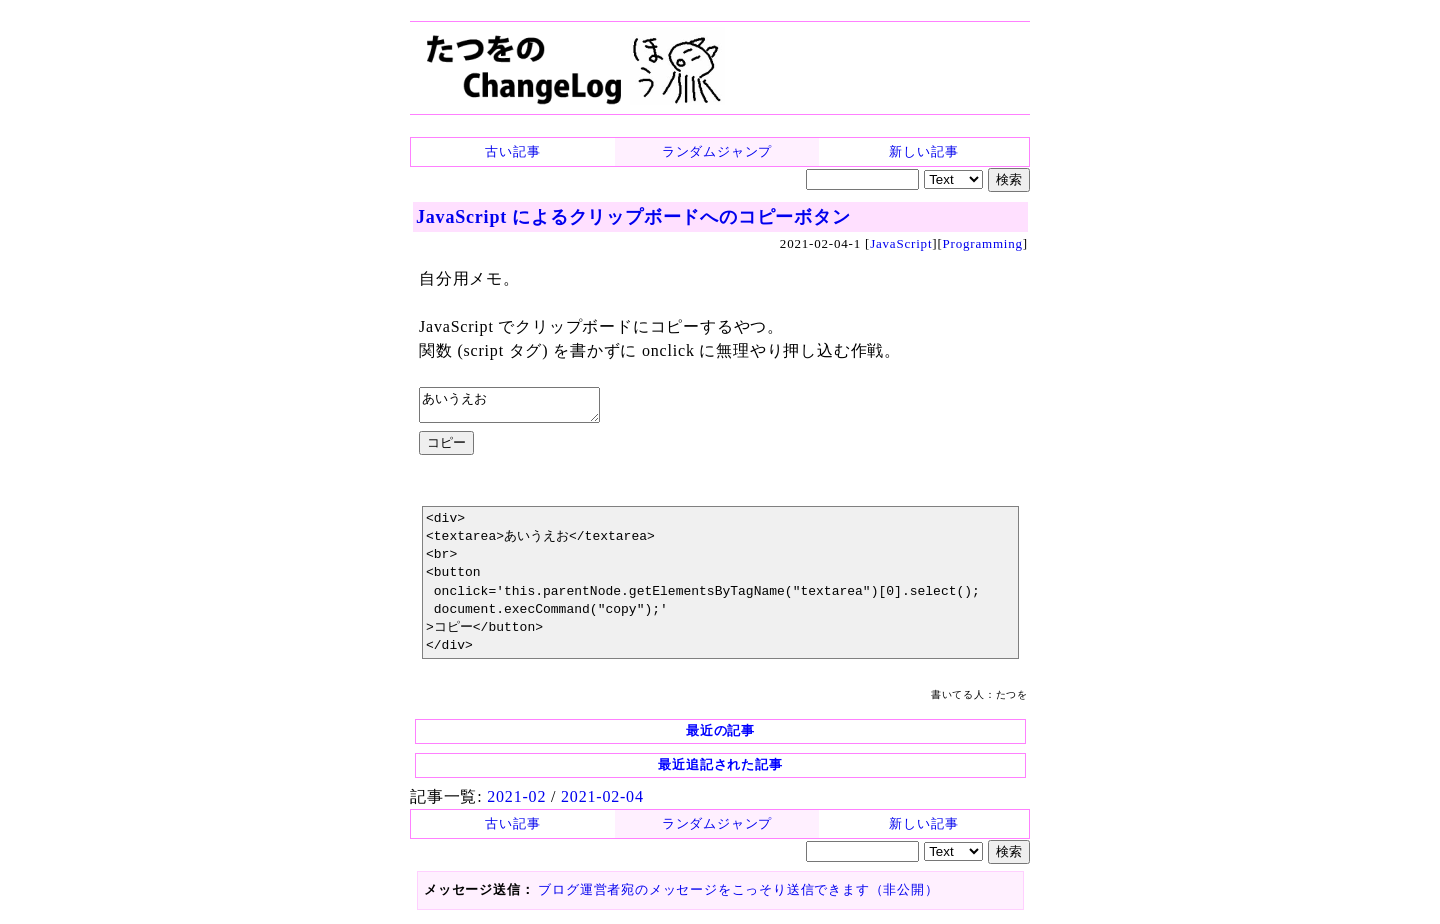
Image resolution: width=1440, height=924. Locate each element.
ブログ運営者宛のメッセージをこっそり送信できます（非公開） (738, 895)
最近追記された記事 (720, 770)
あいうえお (519, 408)
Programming (983, 243)
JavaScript (901, 243)
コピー (446, 448)
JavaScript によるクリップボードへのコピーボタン (633, 217)
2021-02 (516, 802)
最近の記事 (720, 736)
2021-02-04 (602, 802)
